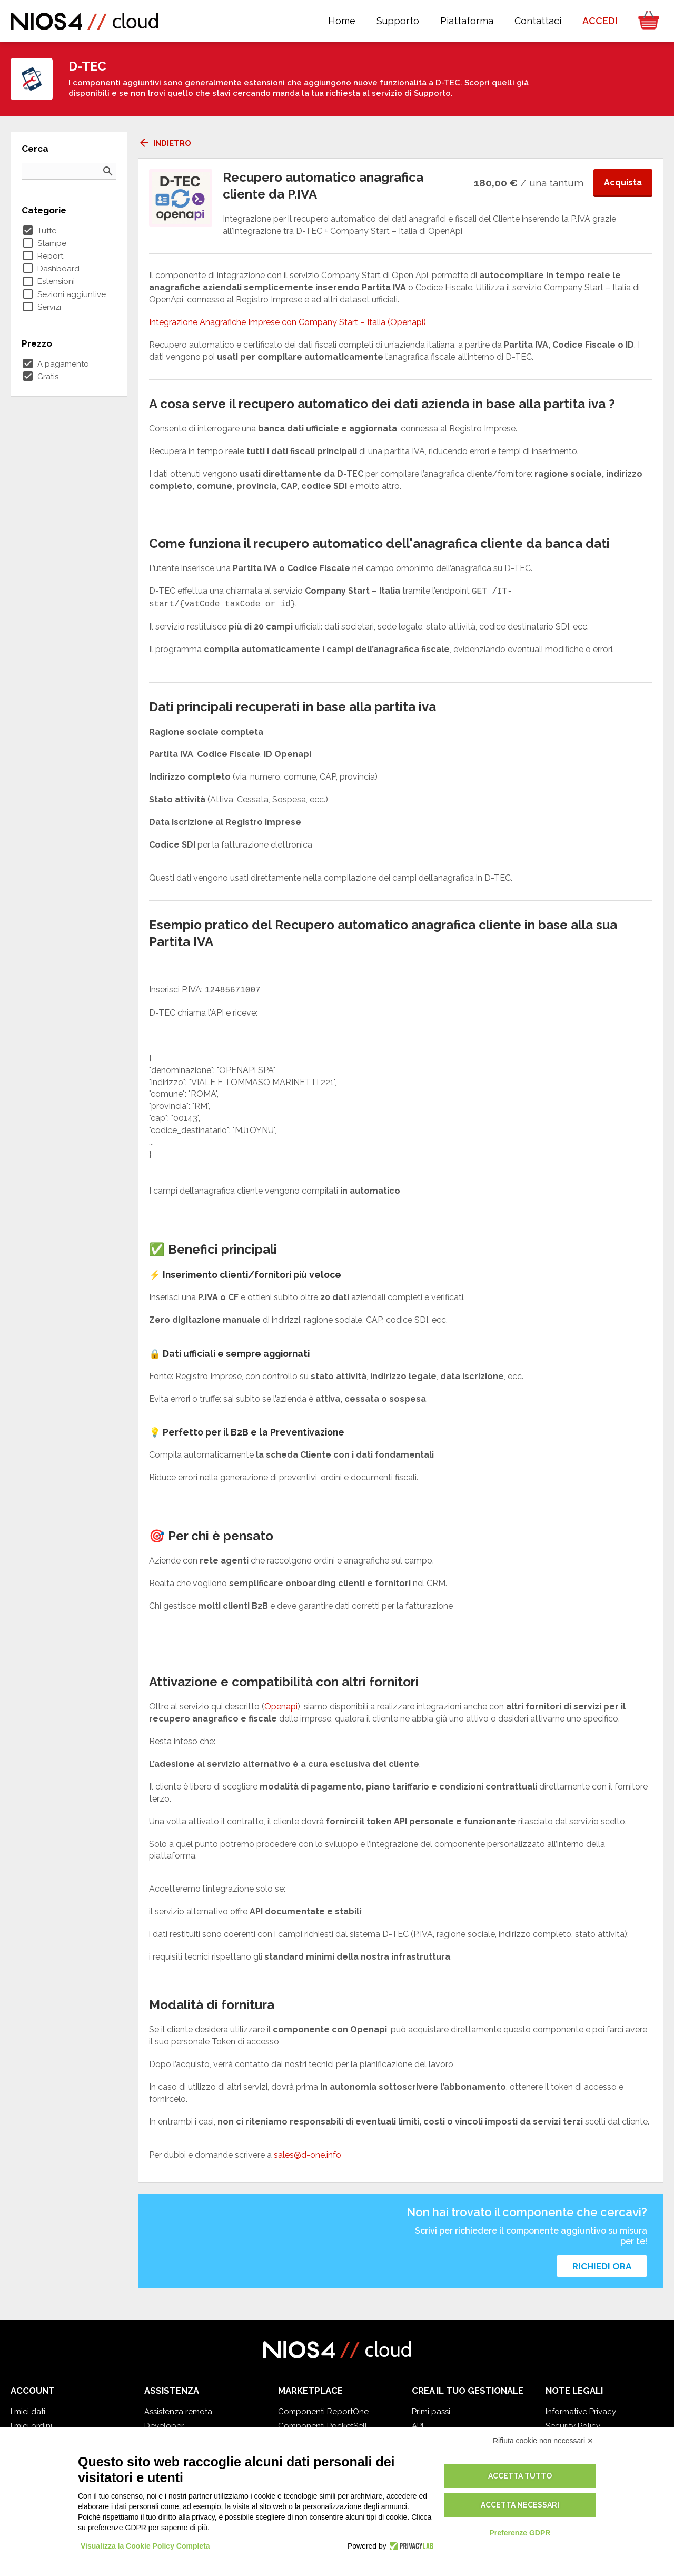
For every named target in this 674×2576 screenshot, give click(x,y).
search (108, 171)
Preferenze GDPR (519, 2533)
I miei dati (28, 2411)
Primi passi (431, 2411)
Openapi (281, 1707)
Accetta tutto (520, 2476)
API (417, 2426)
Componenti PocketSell (322, 2426)
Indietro (164, 143)
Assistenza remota (178, 2411)
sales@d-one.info (307, 2155)
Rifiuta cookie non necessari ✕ (543, 2440)
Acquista (623, 183)
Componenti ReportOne (323, 2411)
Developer (164, 2426)
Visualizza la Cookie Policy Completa (145, 2546)
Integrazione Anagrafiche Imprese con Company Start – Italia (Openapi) (287, 322)
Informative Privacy (581, 2411)
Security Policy (573, 2426)
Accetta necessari (520, 2505)
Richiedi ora (601, 2266)
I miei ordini (31, 2426)
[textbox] (400, 1107)
